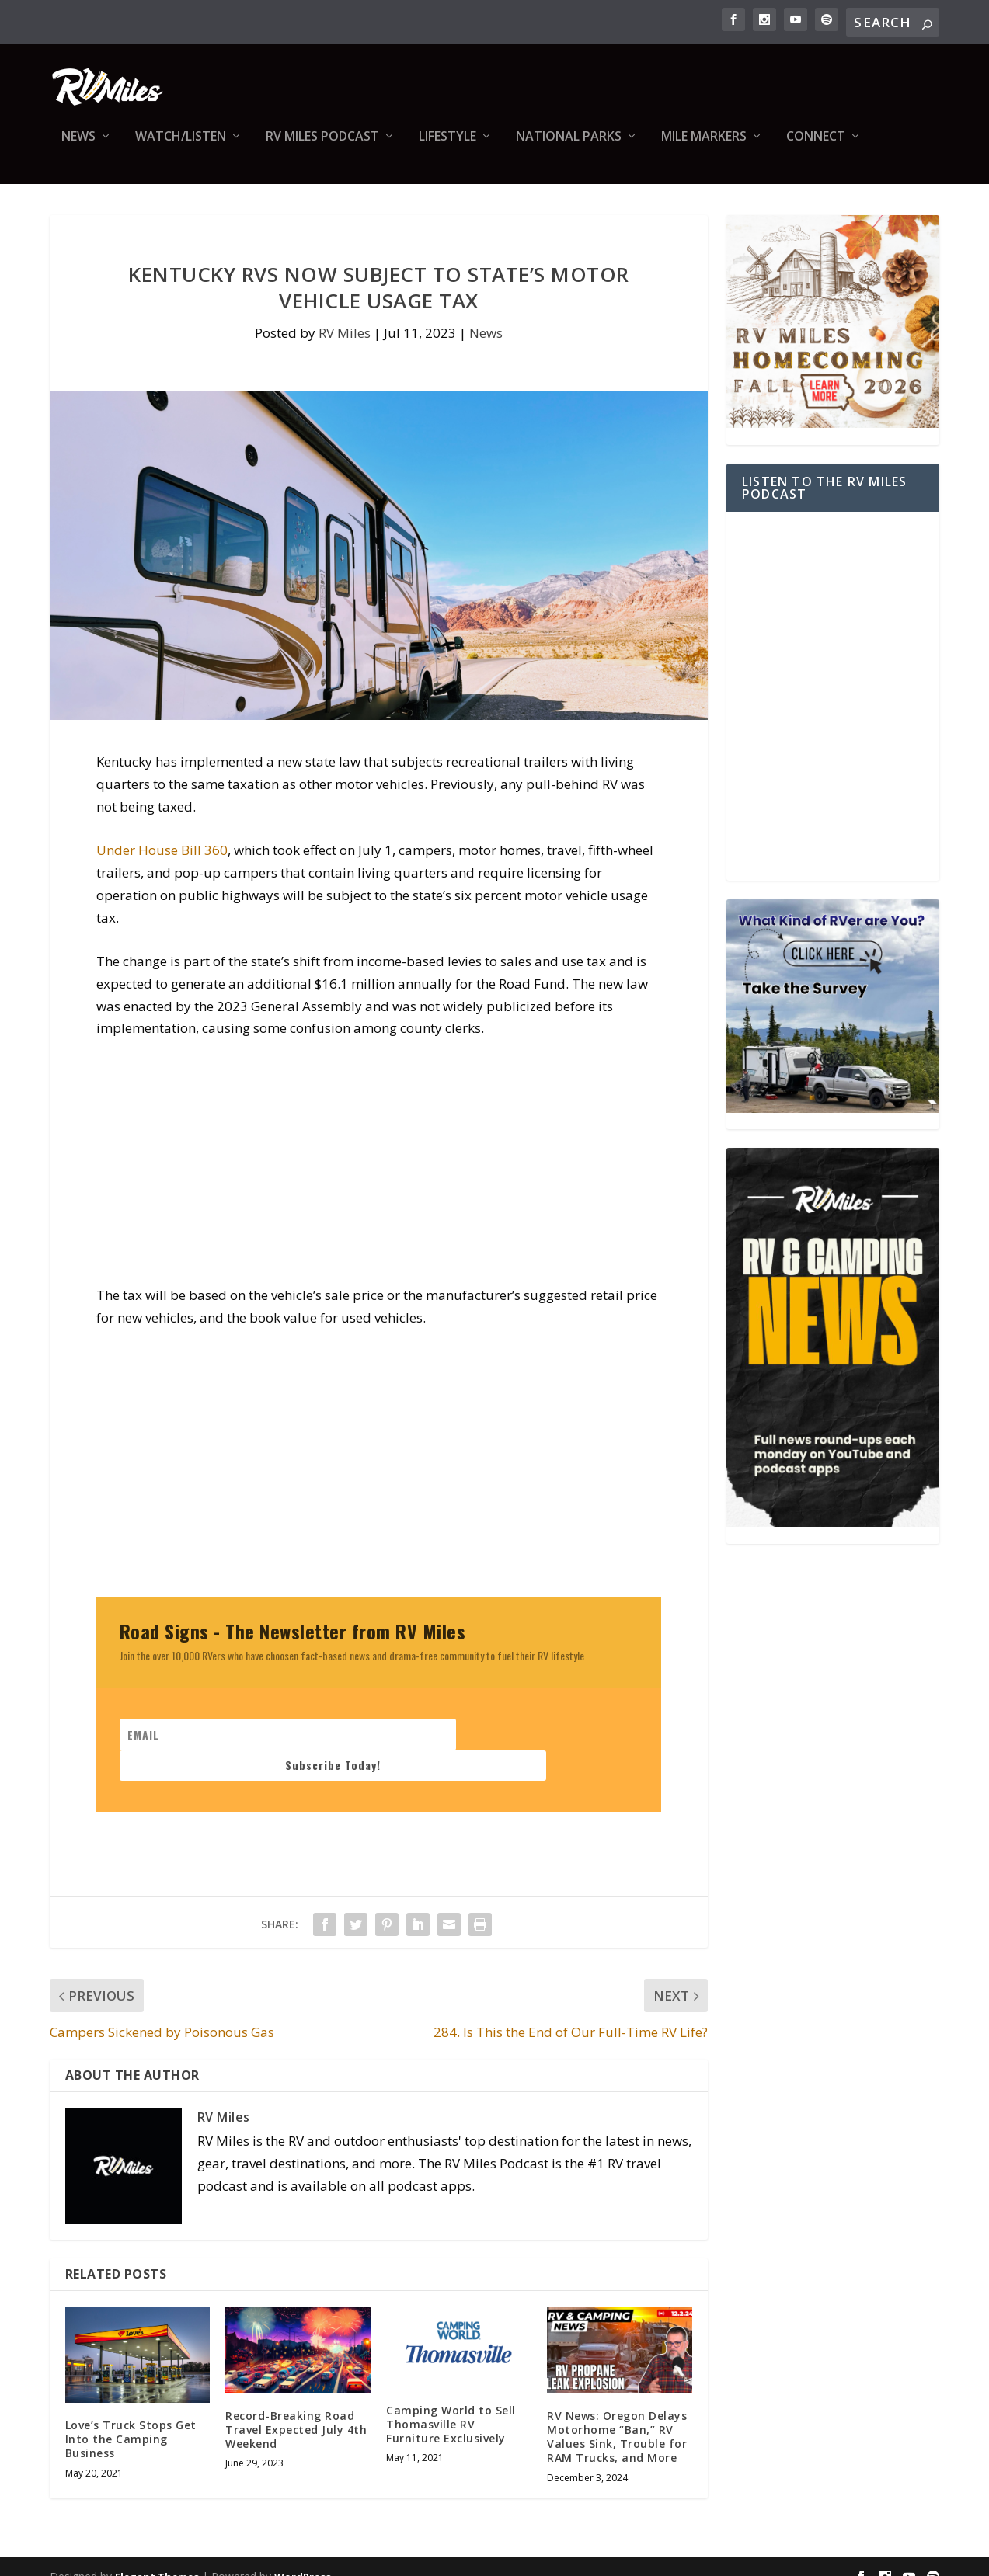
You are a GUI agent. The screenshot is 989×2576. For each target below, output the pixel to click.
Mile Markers (704, 148)
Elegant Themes (157, 2557)
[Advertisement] (378, 1180)
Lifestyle (447, 148)
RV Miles (345, 344)
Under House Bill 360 (162, 861)
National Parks (569, 148)
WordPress (302, 2557)
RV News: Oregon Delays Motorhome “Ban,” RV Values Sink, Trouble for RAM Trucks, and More (617, 2417)
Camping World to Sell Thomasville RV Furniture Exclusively (451, 2404)
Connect (815, 148)
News (78, 148)
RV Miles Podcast (322, 148)
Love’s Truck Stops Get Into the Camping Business (131, 2419)
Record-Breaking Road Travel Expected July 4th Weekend (296, 2410)
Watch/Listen (180, 148)
